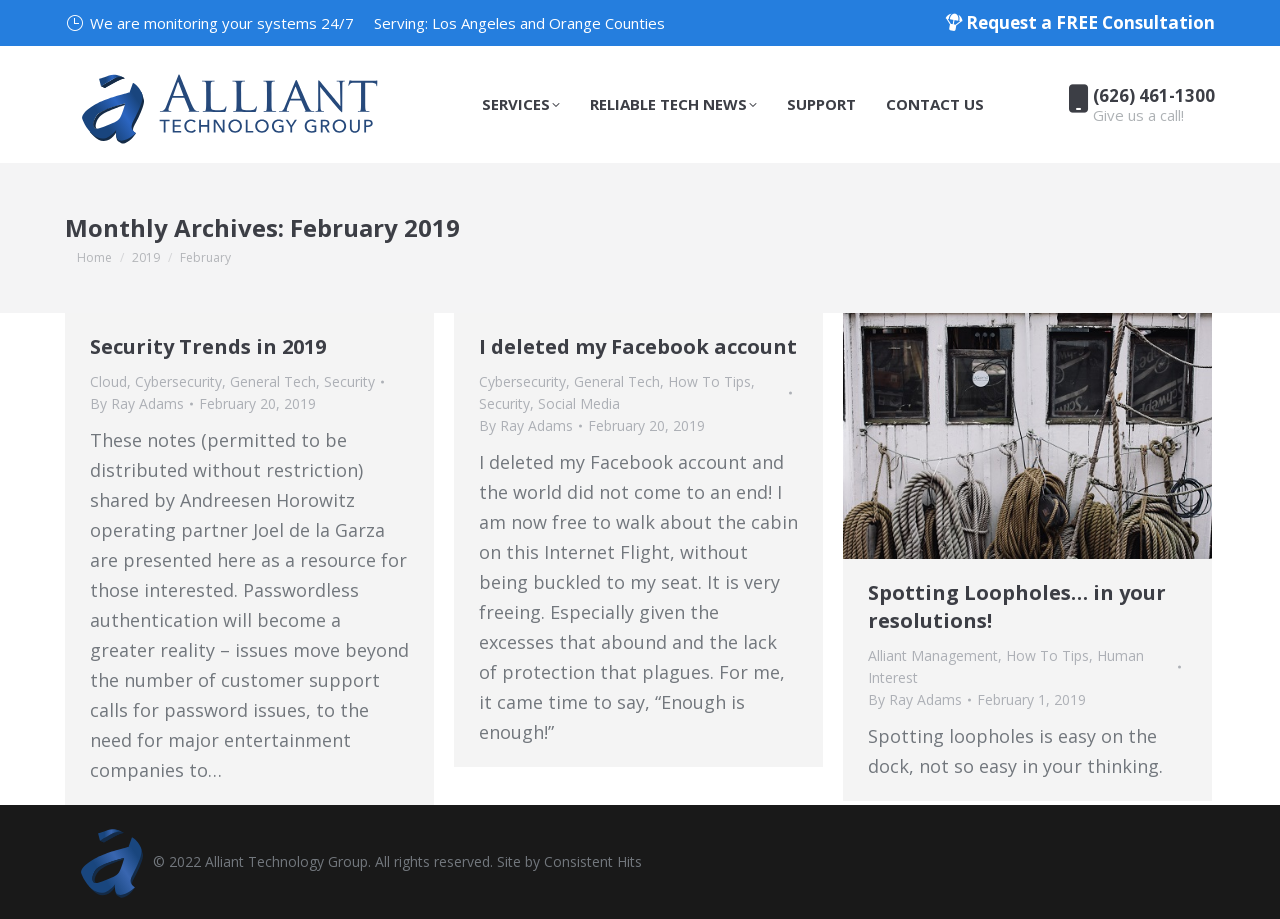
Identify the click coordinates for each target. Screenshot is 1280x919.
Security (349, 381)
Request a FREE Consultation (1080, 22)
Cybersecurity (178, 381)
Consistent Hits (593, 861)
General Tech (273, 381)
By (137, 403)
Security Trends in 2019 (208, 346)
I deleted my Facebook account (638, 346)
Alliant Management (933, 655)
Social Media (579, 403)
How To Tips (709, 381)
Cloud (108, 381)
